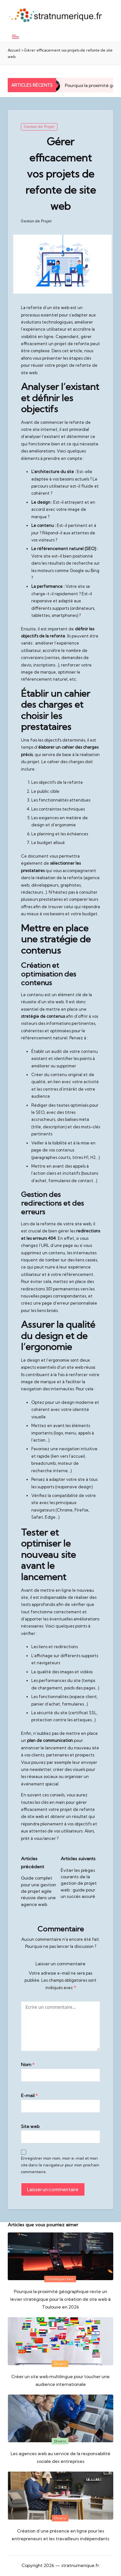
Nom (28, 2064)
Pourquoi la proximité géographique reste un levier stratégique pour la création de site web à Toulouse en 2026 (60, 2299)
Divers (60, 2364)
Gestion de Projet (39, 126)
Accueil (14, 50)
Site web (30, 2126)
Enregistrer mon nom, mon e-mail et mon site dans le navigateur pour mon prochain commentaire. (60, 2165)
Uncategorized (59, 2279)
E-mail (29, 2095)
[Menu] (15, 36)
